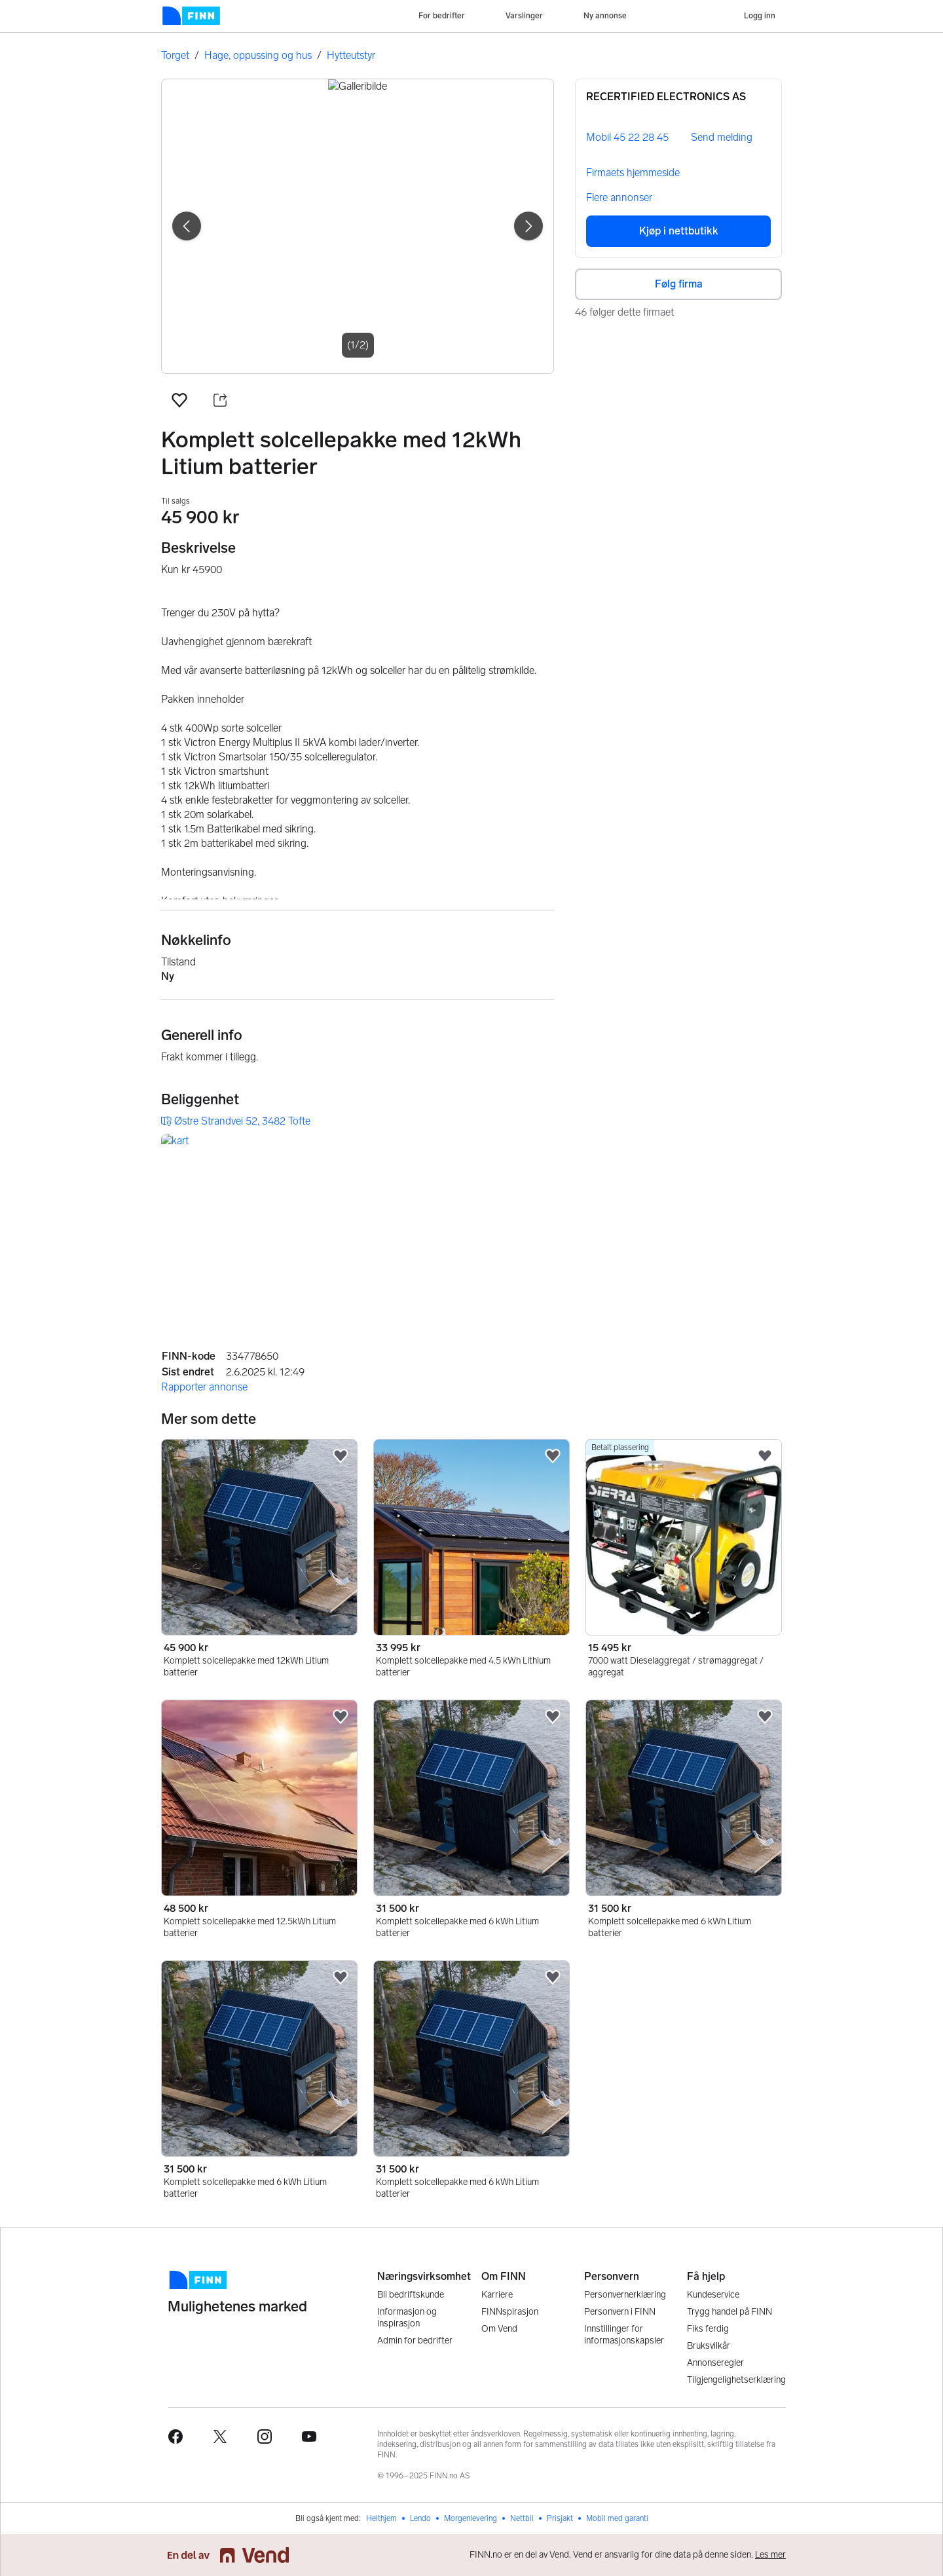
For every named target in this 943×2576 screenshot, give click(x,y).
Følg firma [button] (679, 284)
